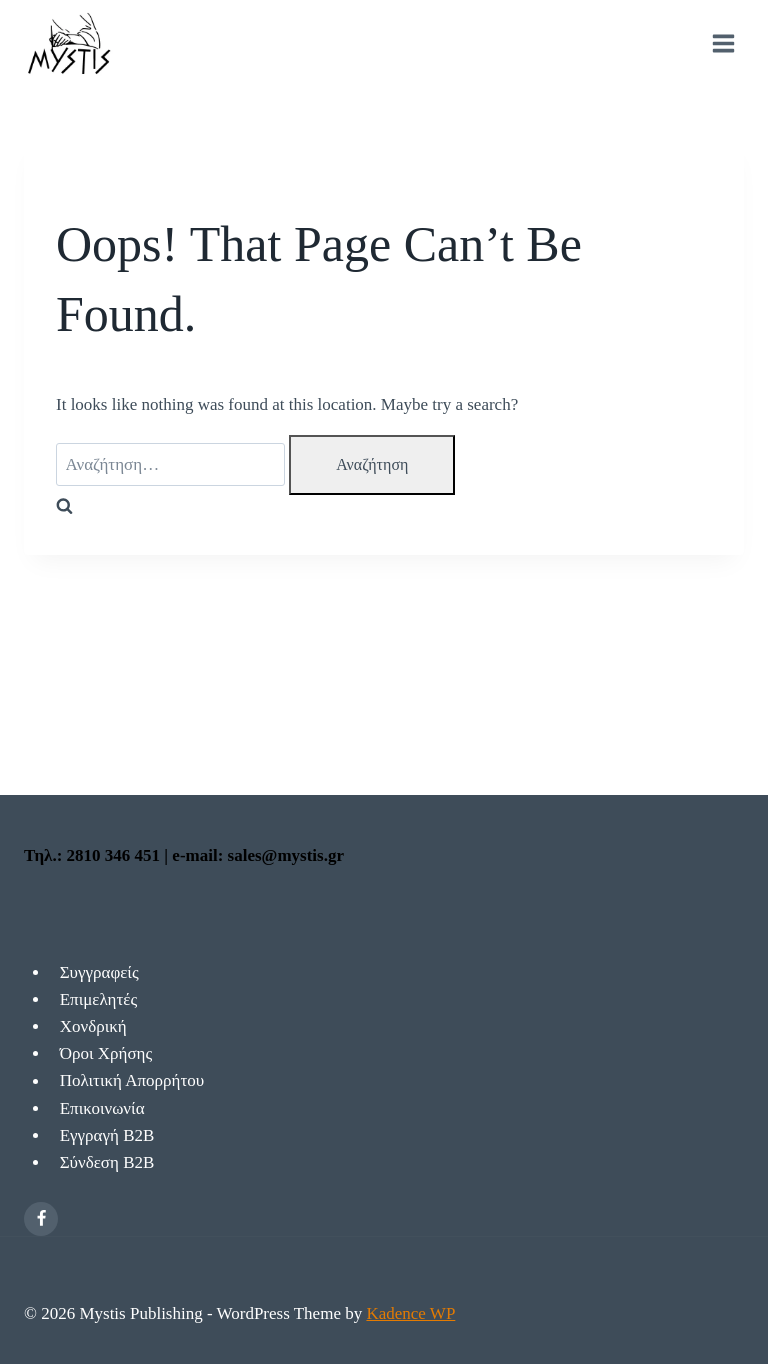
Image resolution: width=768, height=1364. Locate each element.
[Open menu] (723, 44)
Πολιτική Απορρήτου (132, 1081)
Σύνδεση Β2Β (107, 1162)
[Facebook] (41, 1219)
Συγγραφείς (99, 972)
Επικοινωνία (102, 1108)
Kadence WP (410, 1313)
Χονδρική (93, 1026)
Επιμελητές (98, 999)
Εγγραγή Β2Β (107, 1135)
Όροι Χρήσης (106, 1053)
